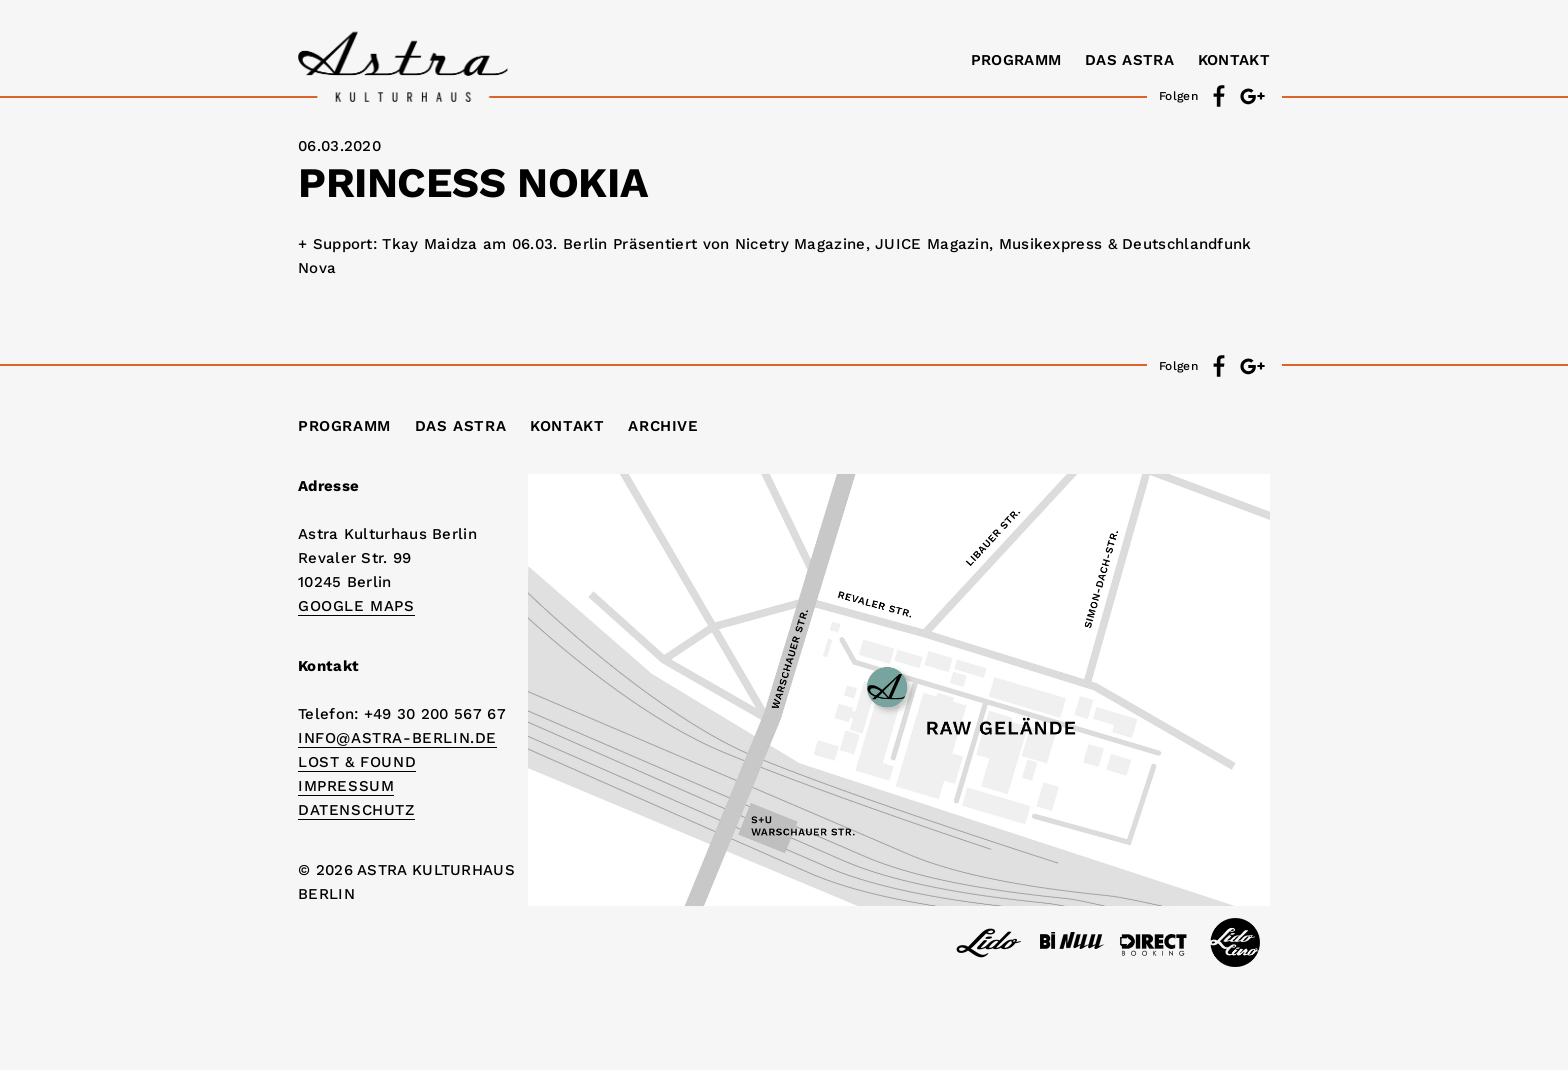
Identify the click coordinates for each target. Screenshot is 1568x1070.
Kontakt (1234, 60)
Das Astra (1129, 60)
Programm (1016, 60)
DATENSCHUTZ (356, 810)
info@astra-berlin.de (397, 738)
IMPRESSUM (346, 786)
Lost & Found (357, 762)
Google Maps (356, 606)
